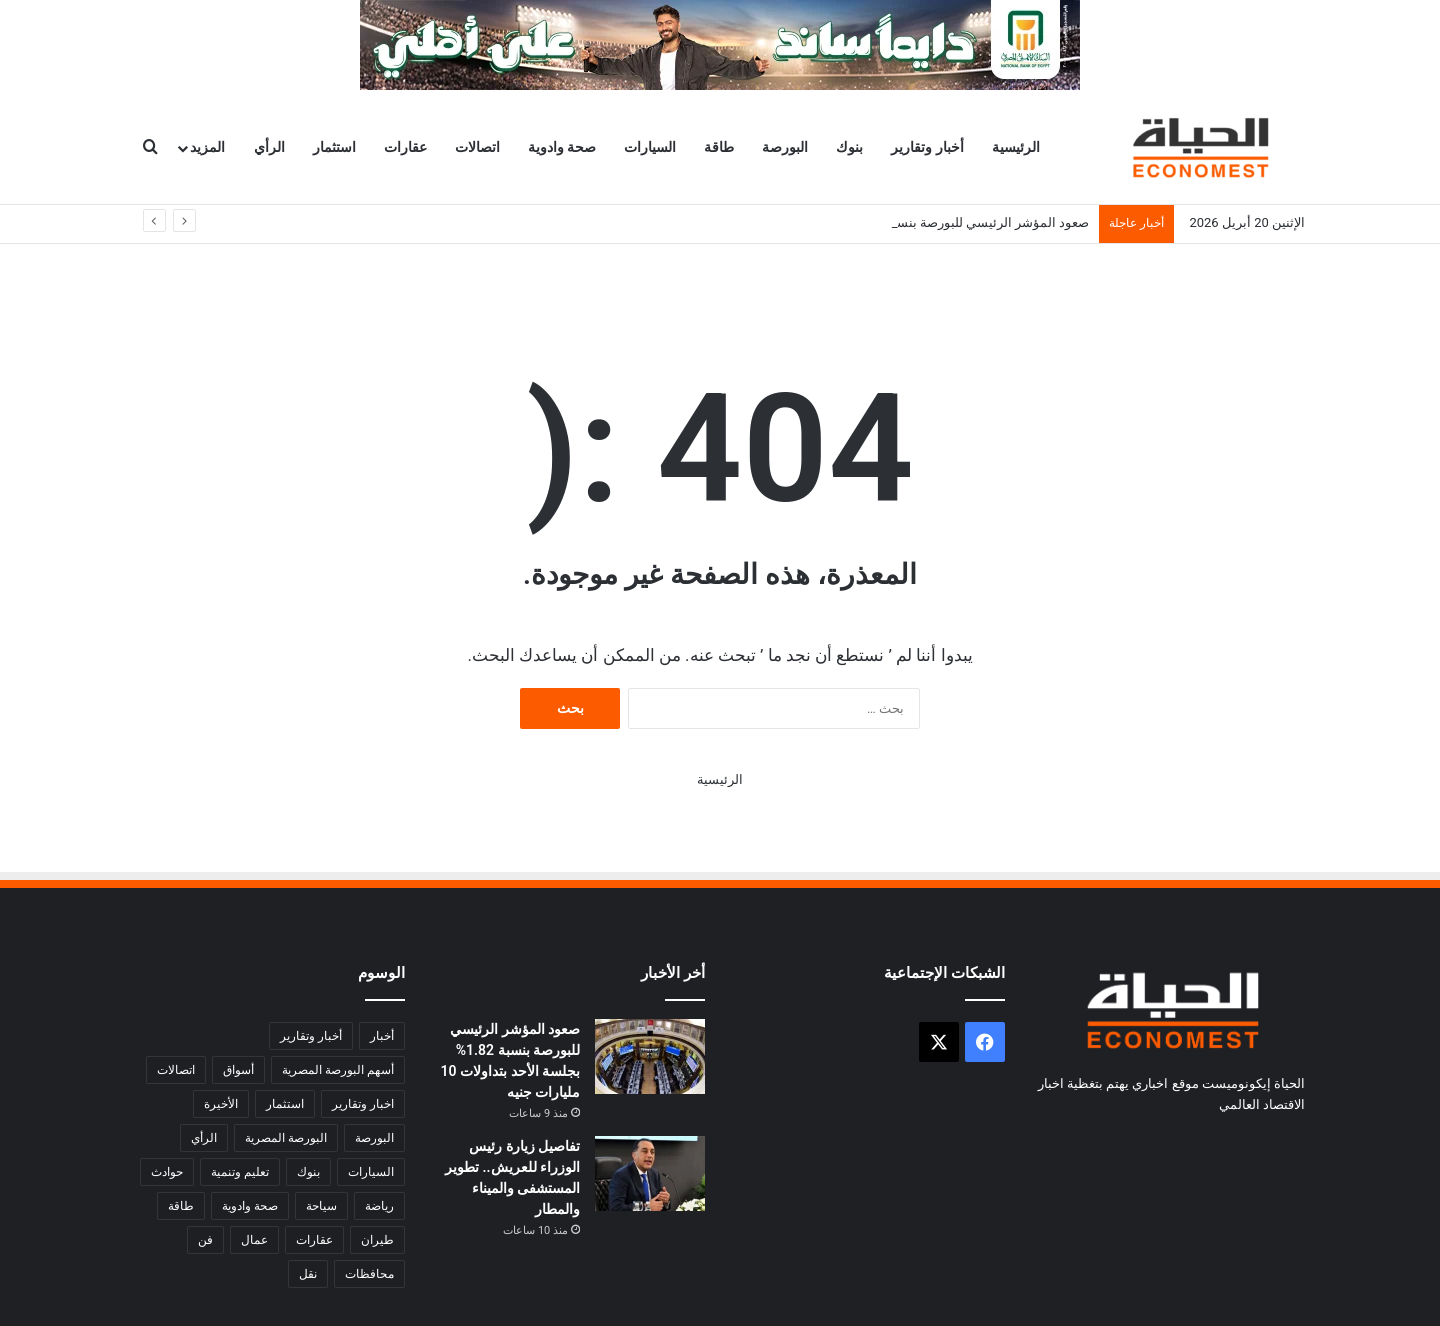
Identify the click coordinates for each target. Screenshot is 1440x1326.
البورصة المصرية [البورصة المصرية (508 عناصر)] (286, 1138)
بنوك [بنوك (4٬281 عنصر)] (308, 1172)
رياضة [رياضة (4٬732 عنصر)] (379, 1206)
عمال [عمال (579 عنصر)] (254, 1240)
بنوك (849, 147)
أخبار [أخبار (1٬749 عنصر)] (382, 1036)
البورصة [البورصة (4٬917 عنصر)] (374, 1138)
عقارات (405, 147)
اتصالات (477, 147)
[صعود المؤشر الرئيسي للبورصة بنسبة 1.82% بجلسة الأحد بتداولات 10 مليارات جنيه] (650, 1056)
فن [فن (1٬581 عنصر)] (205, 1240)
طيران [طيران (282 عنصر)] (377, 1240)
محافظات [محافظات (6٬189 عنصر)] (369, 1274)
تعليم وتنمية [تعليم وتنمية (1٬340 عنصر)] (240, 1172)
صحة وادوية (562, 147)
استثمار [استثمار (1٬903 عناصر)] (285, 1104)
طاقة (719, 147)
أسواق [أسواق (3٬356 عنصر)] (238, 1070)
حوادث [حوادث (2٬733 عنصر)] (167, 1172)
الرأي (269, 147)
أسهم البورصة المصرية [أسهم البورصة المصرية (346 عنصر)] (338, 1070)
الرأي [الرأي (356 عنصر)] (204, 1138)
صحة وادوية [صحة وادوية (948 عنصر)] (250, 1206)
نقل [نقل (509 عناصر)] (308, 1274)
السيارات (650, 147)
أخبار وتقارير (927, 147)
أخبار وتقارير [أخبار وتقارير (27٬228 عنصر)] (311, 1036)
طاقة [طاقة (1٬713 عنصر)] (181, 1206)
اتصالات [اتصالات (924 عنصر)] (176, 1070)
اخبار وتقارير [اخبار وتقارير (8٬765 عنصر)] (363, 1104)
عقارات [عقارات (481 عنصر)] (314, 1240)
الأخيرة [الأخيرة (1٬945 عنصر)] (221, 1104)
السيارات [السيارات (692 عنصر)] (371, 1172)
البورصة (785, 147)
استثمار (334, 147)
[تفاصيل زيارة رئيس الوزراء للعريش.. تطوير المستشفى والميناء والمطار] (650, 1173)
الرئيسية (1016, 147)
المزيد (207, 147)
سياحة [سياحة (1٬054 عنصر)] (321, 1206)
